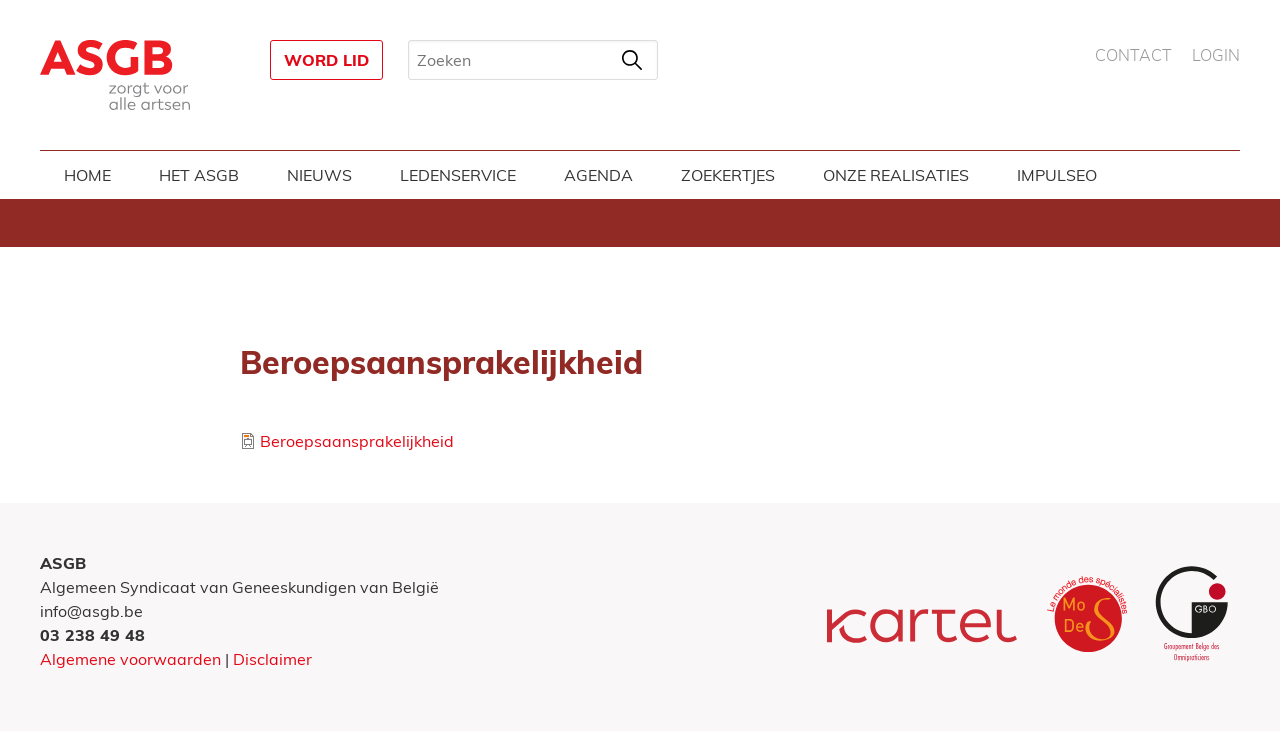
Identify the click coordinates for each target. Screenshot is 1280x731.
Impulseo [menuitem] (1057, 175)
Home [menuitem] (87, 175)
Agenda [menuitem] (598, 175)
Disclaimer (272, 659)
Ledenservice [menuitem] (458, 175)
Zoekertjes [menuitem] (728, 175)
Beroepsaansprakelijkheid (357, 441)
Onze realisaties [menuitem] (896, 175)
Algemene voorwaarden (130, 659)
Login (1216, 56)
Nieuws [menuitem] (319, 175)
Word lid (326, 60)
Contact (1133, 56)
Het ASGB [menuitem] (199, 175)
